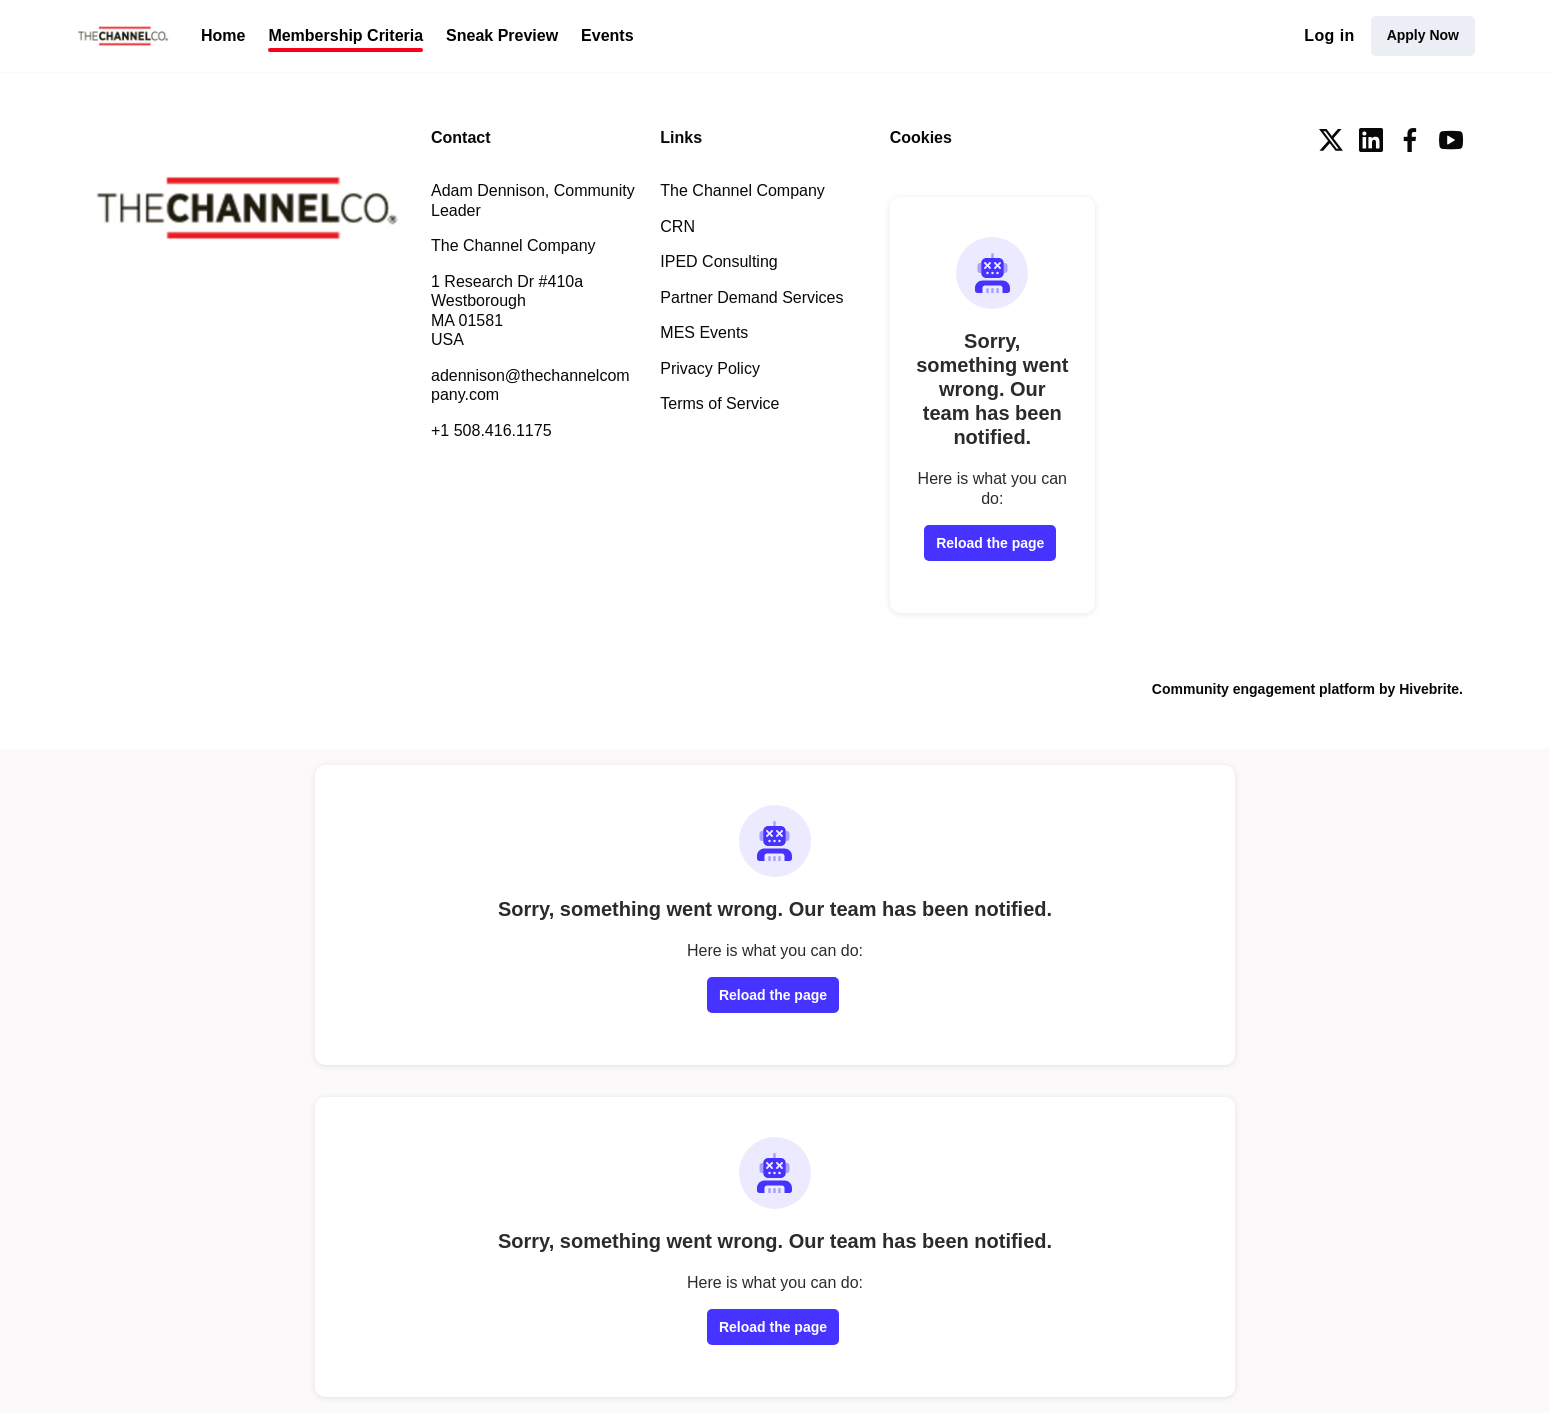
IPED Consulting (718, 261)
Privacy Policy (710, 368)
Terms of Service (719, 403)
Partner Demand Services (751, 297)
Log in (1329, 35)
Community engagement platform (1263, 689)
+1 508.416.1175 (491, 430)
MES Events (704, 332)
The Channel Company (742, 190)
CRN (677, 226)
